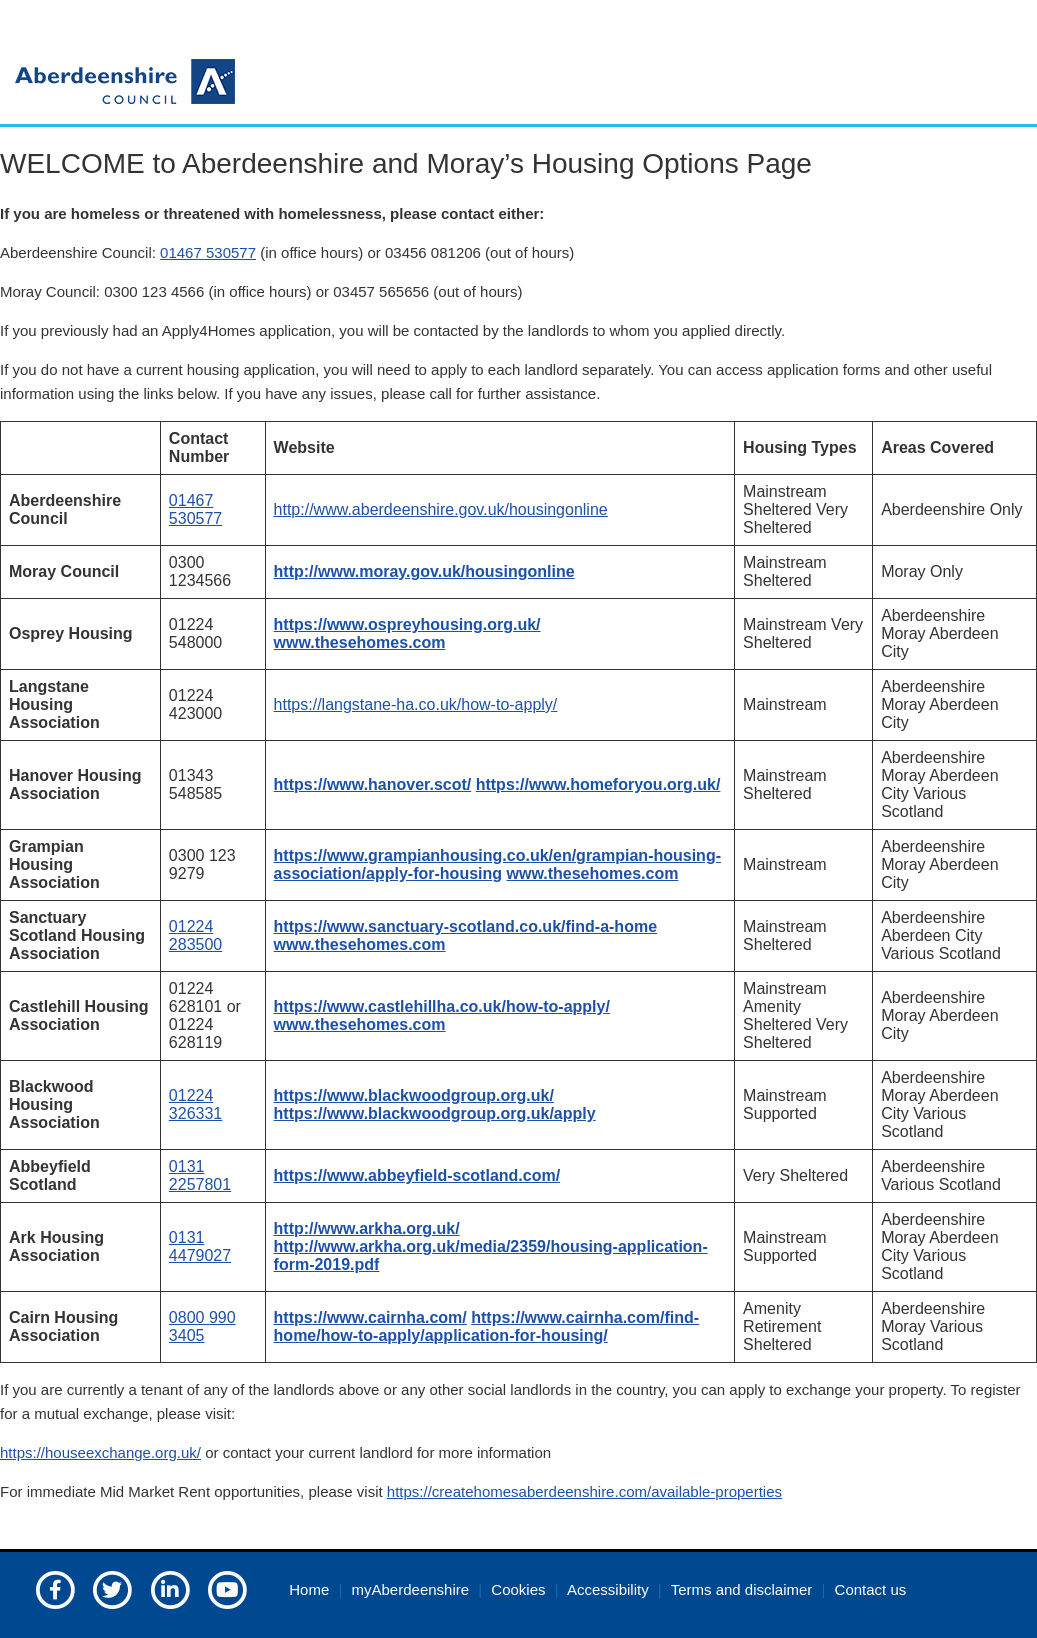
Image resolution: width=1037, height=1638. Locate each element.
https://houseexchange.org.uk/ (100, 1452)
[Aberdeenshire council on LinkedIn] (170, 1588)
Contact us (871, 1589)
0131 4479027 (200, 1246)
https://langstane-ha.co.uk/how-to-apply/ (416, 704)
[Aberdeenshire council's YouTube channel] (227, 1588)
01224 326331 (195, 1104)
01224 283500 (195, 935)
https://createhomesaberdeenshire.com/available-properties (584, 1491)
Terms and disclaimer (742, 1589)
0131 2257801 (200, 1175)
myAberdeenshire (411, 1589)
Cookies (518, 1589)
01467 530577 (208, 252)
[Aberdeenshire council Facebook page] (55, 1588)
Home (309, 1589)
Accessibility (608, 1589)
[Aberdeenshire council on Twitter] (112, 1588)
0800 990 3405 (202, 1326)
